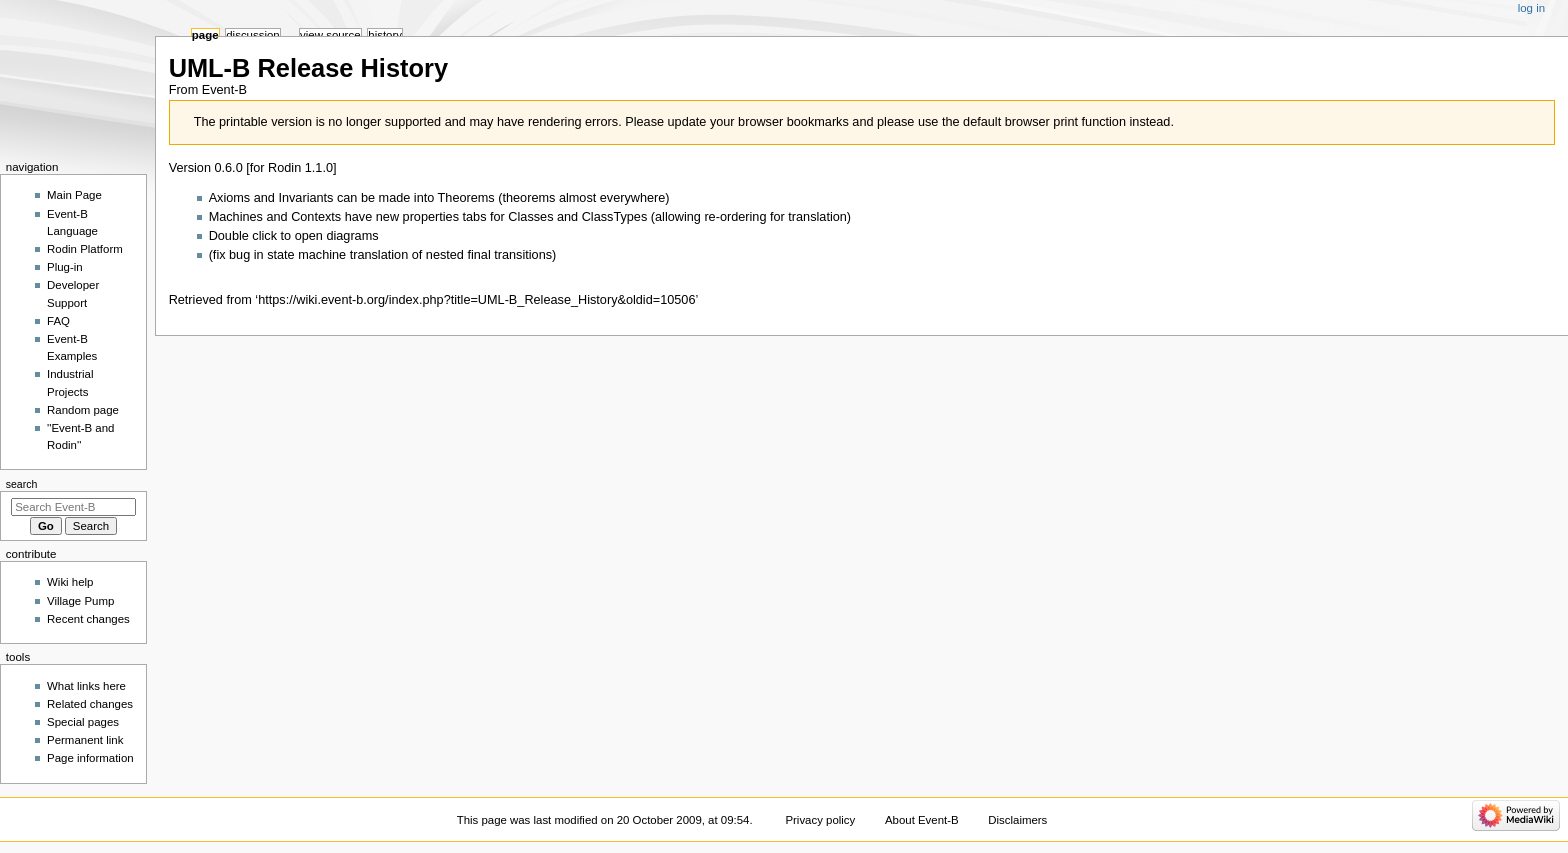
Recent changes (88, 619)
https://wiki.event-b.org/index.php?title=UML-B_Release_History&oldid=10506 (476, 300)
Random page (83, 410)
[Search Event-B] (73, 507)
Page (205, 35)
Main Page (74, 195)
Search (22, 484)
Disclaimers (1017, 820)
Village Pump (80, 601)
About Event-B (922, 820)
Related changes (90, 704)
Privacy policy (820, 820)
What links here (86, 686)
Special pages (83, 722)
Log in (1531, 8)
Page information (90, 758)
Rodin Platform (85, 249)
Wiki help (70, 582)
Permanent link (85, 740)
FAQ (58, 321)
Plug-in (65, 267)
